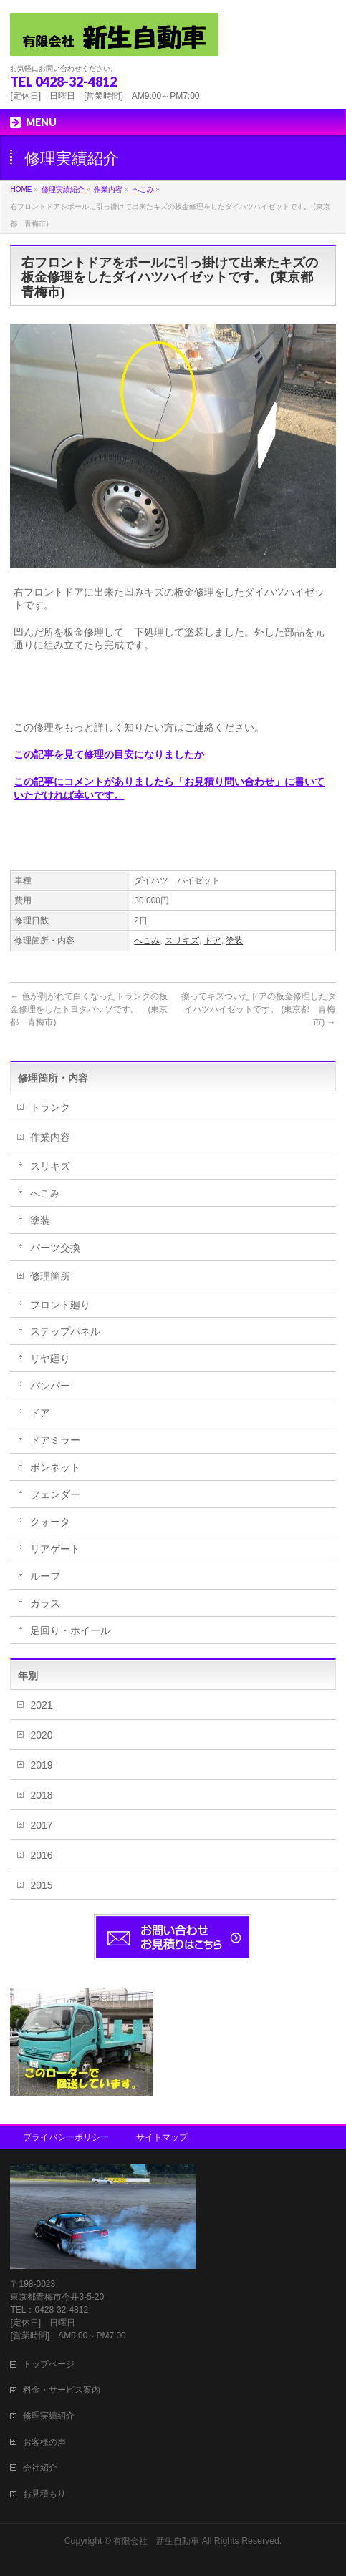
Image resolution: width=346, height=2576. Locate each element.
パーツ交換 (55, 1247)
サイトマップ (162, 2137)
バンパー (50, 1385)
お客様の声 (44, 2442)
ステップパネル (65, 1331)
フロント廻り (60, 1305)
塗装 (234, 940)
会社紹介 (40, 2468)
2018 (41, 1795)
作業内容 (50, 1137)
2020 (41, 1735)
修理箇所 (50, 1276)
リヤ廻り (50, 1358)
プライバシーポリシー (66, 2137)
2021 (41, 1705)
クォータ (50, 1521)
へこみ (147, 940)
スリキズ (182, 940)
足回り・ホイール (70, 1630)
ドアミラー (55, 1440)
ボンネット (55, 1467)
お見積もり (44, 2494)
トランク (50, 1107)
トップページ (49, 2364)
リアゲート (55, 1549)
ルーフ (45, 1576)
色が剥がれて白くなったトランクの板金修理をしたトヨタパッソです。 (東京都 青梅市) (89, 1009)
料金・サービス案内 (61, 2390)
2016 (41, 1855)
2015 (41, 1885)
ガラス (45, 1603)
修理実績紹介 (49, 2416)
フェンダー (55, 1494)
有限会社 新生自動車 (156, 2541)
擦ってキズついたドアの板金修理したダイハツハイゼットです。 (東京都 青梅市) (258, 1009)
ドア (212, 940)
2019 (41, 1765)
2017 (41, 1825)
